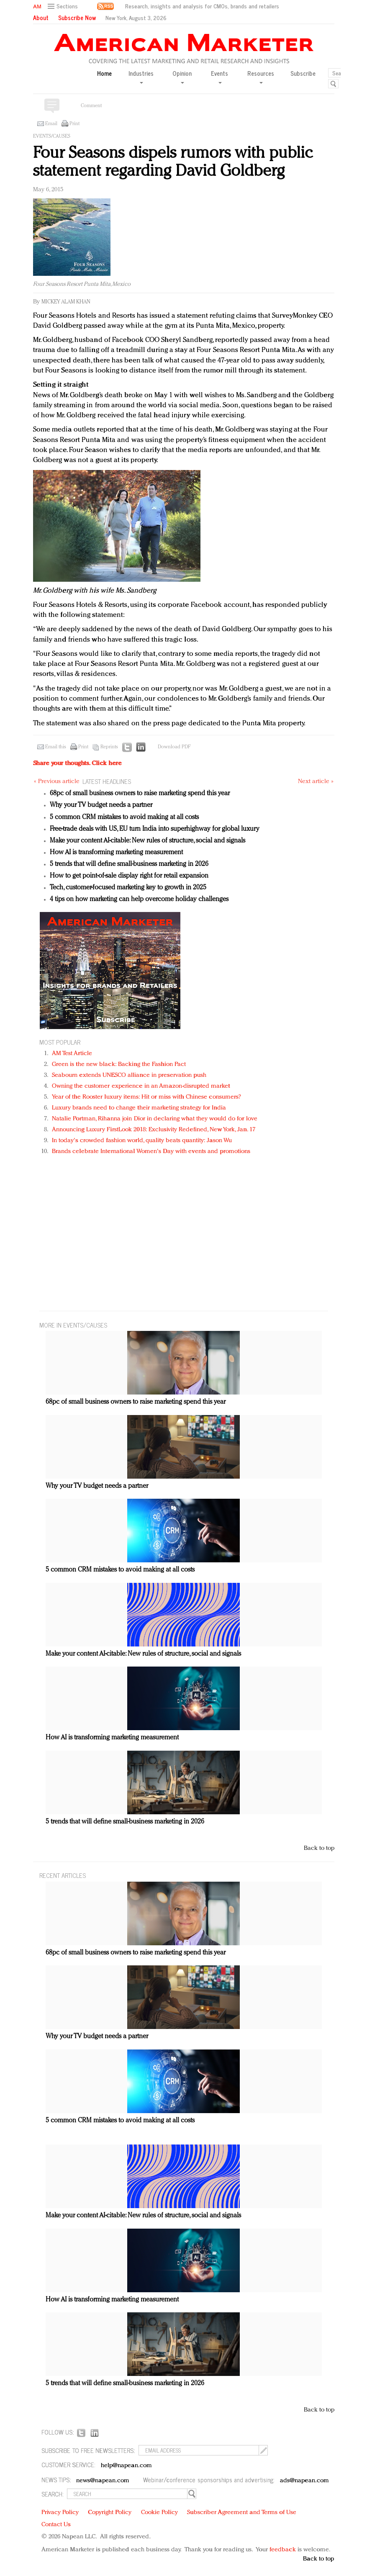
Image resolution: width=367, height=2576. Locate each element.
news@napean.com (103, 2481)
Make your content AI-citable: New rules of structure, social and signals (147, 840)
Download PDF (174, 747)
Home (104, 73)
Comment (91, 105)
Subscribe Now (77, 18)
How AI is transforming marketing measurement (116, 852)
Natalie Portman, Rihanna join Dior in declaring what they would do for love (155, 1119)
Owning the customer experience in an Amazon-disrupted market (141, 1086)
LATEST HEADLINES (106, 781)
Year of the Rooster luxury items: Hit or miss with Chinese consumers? (146, 1097)
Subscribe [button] (303, 73)
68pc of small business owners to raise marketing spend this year (140, 793)
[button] (63, 6)
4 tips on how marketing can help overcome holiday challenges (139, 899)
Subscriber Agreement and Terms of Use (241, 2512)
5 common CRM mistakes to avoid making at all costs (124, 817)
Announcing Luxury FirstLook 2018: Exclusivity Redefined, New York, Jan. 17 (153, 1130)
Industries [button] (141, 76)
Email (51, 123)
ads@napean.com (304, 2481)
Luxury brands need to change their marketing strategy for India (139, 1108)
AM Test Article (72, 1053)
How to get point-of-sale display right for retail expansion (129, 876)
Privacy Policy (60, 2512)
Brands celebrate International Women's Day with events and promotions (151, 1151)
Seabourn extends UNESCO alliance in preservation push (129, 1075)
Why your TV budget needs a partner (101, 805)
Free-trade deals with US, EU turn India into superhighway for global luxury (154, 829)
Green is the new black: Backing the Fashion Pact (119, 1064)
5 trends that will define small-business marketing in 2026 (129, 864)
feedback (282, 2550)
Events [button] (219, 76)
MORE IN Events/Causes (73, 1325)
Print (74, 123)
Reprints (109, 747)
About (41, 18)
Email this (55, 747)
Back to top (319, 1848)
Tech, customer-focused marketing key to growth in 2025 (128, 887)
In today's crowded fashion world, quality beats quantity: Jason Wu (142, 1141)
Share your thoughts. (77, 763)
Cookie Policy (159, 2512)
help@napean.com (126, 2466)
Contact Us (56, 2525)
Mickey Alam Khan (65, 302)
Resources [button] (260, 76)
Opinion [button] (182, 76)
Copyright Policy (109, 2512)
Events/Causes (51, 136)
